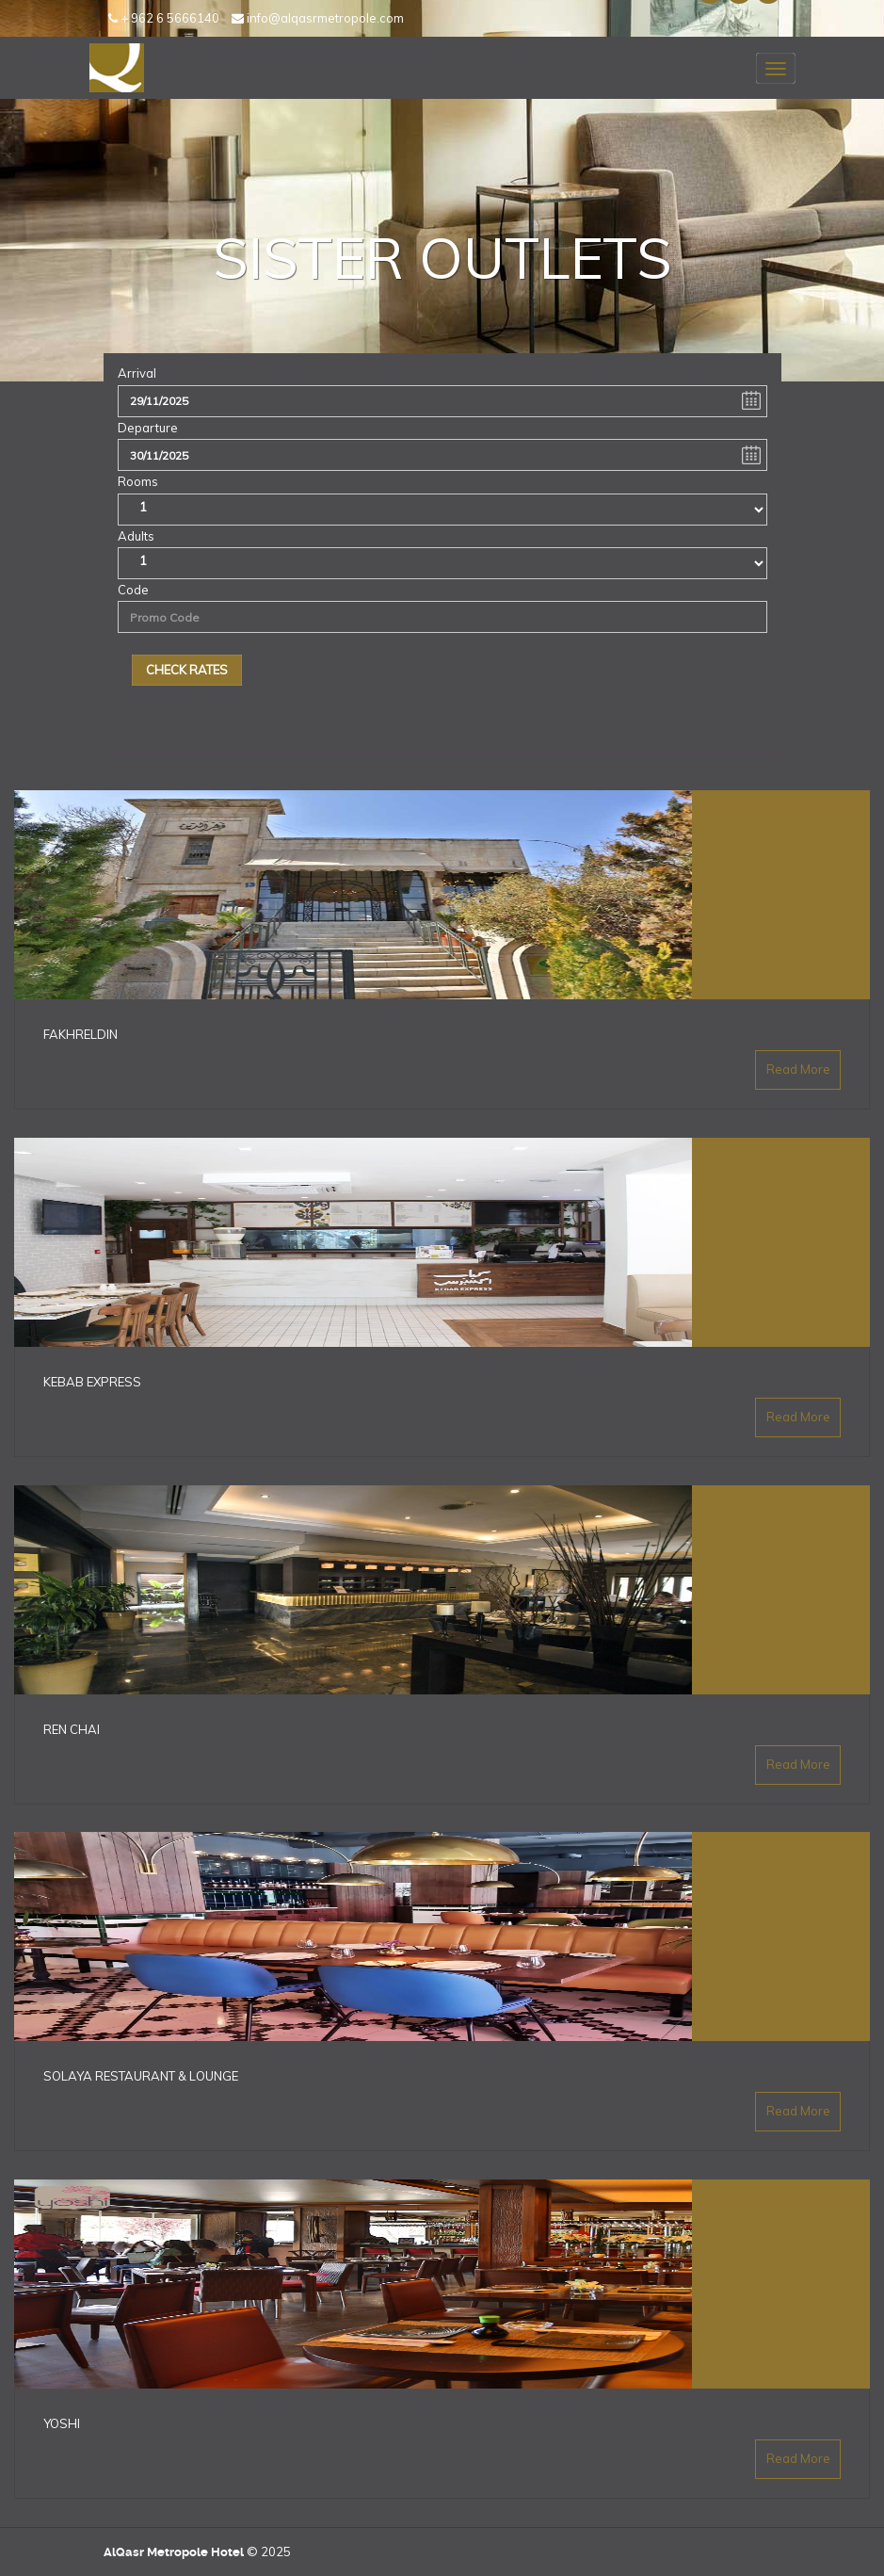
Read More (798, 1069)
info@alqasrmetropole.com (318, 17)
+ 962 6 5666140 (163, 17)
